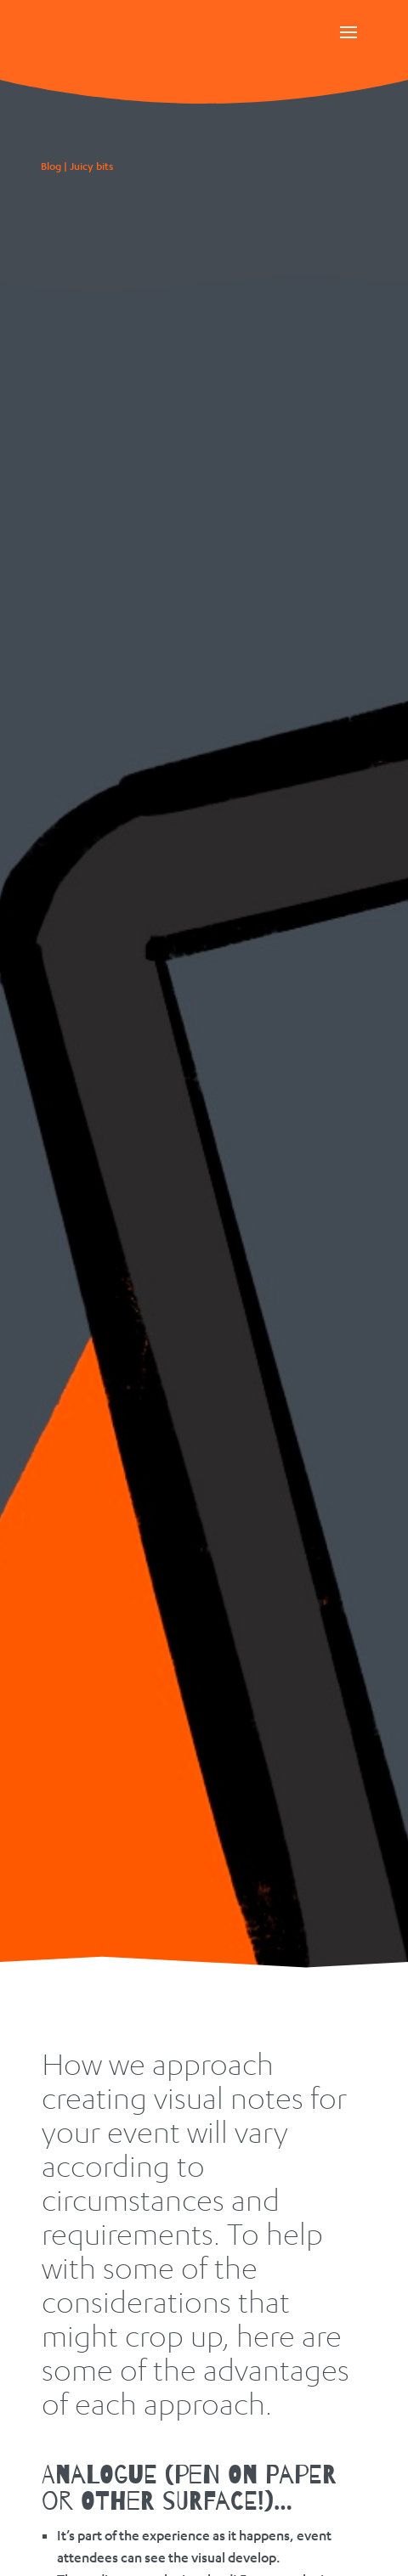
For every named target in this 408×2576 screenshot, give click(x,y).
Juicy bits (91, 166)
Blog (51, 166)
